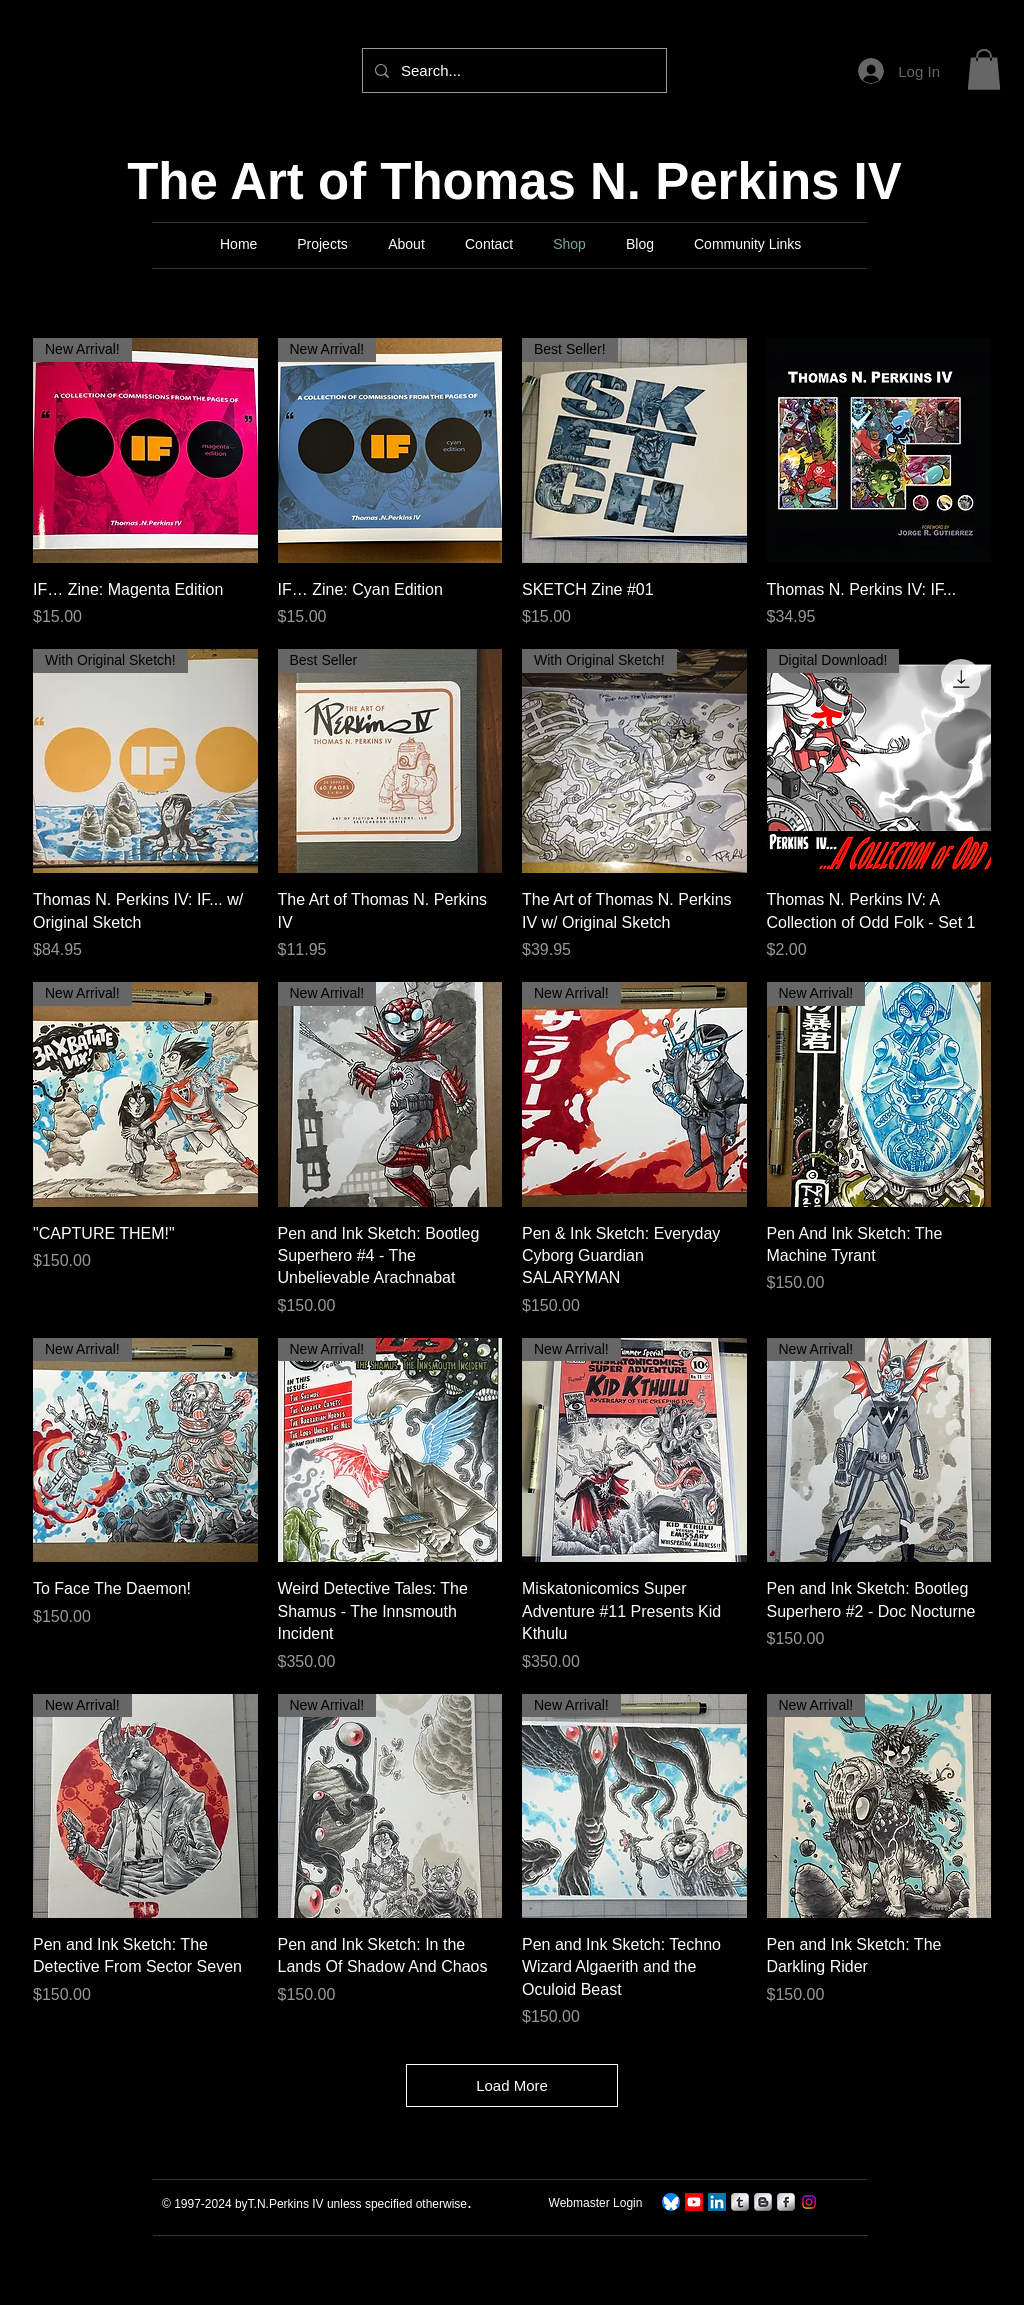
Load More (512, 2085)
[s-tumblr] (740, 2202)
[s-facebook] (786, 2202)
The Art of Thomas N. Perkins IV (514, 181)
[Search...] (512, 70)
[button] (984, 69)
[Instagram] (809, 2202)
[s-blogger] (763, 2202)
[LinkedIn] (717, 2202)
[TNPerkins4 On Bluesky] (671, 2202)
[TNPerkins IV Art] (694, 2202)
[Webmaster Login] (595, 2203)
